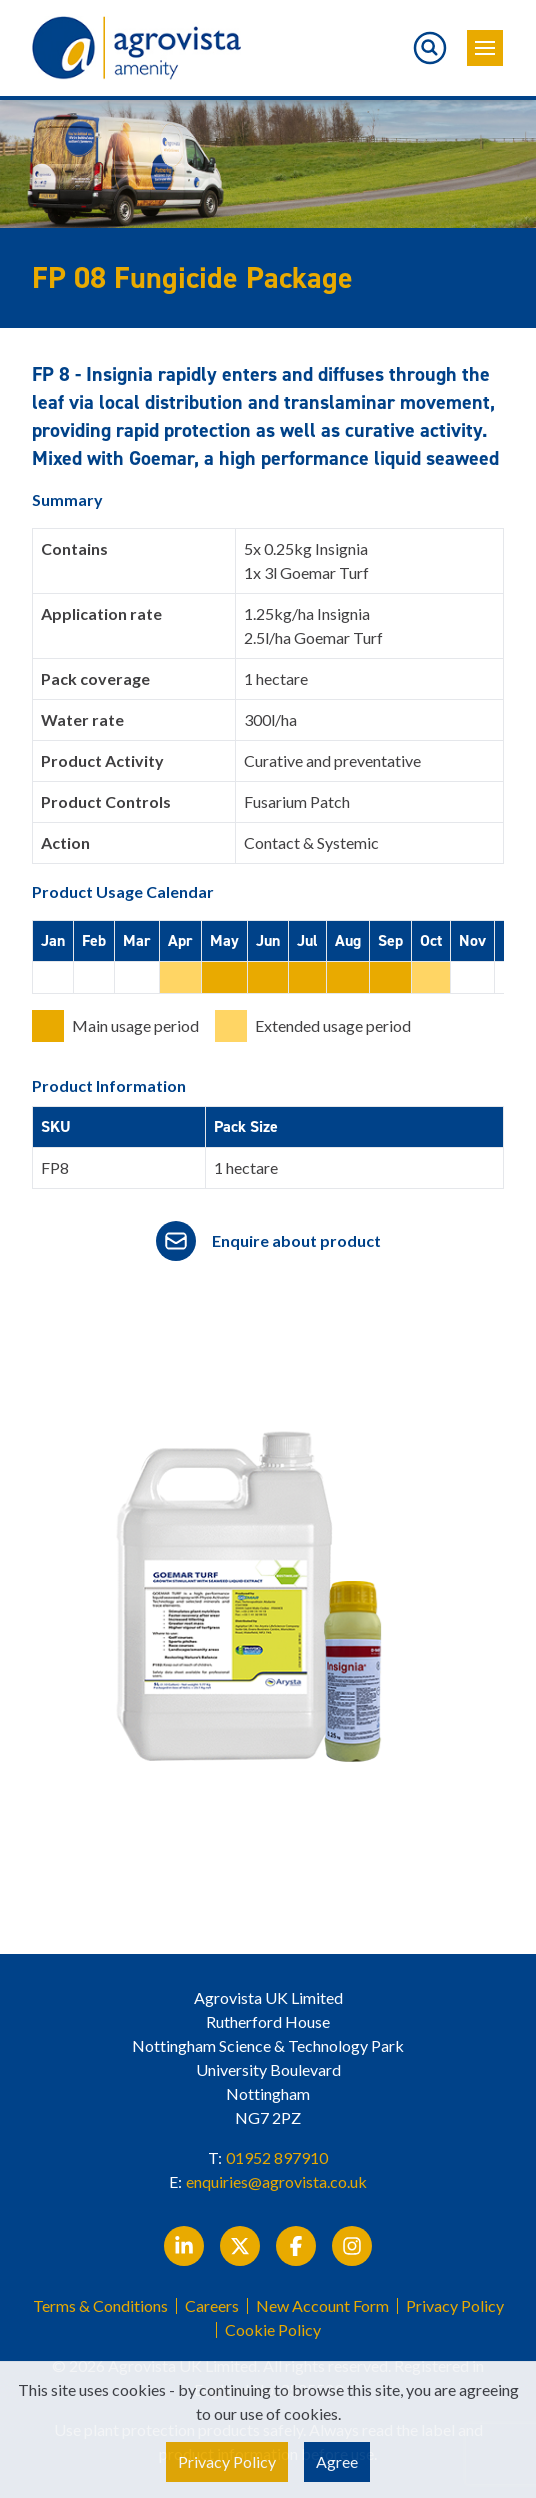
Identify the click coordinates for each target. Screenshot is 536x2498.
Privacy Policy (455, 2306)
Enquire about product (296, 1240)
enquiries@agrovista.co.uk (276, 2181)
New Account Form (322, 2306)
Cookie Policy (273, 2330)
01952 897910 (277, 2157)
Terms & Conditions (100, 2306)
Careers (212, 2306)
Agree (337, 2461)
